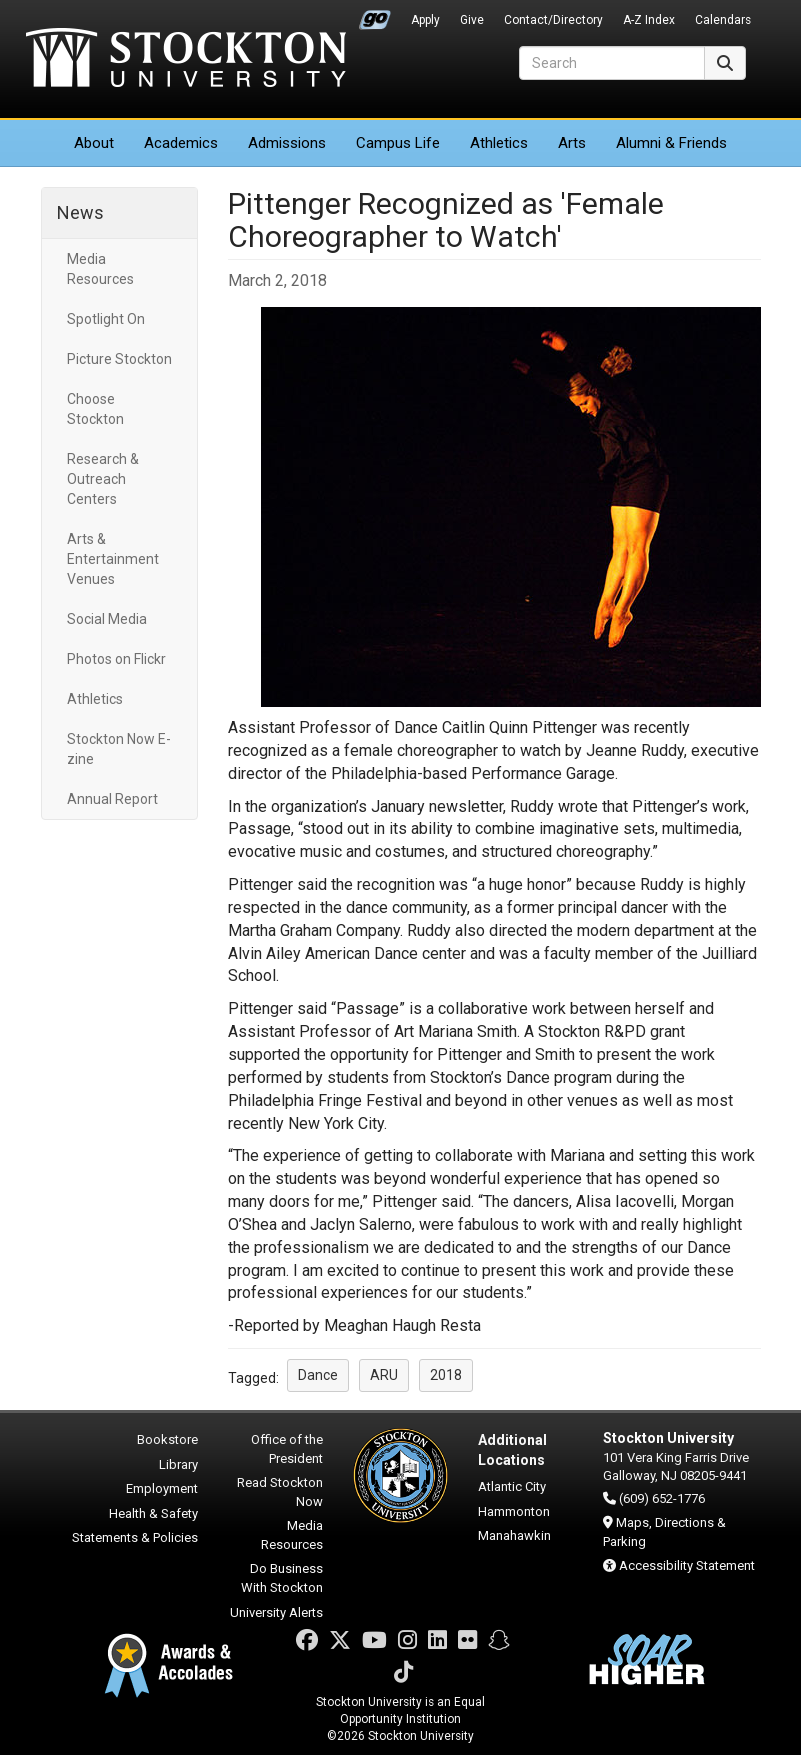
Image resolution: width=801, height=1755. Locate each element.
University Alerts (276, 1612)
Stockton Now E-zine (119, 749)
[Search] (612, 63)
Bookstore (167, 1439)
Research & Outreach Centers (103, 479)
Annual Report (112, 799)
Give (472, 20)
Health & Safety (153, 1513)
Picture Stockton (119, 359)
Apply (425, 20)
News (80, 212)
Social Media (107, 619)
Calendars (723, 20)
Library (178, 1464)
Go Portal (375, 15)
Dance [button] (318, 1375)
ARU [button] (384, 1375)
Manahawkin (514, 1535)
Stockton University (186, 60)
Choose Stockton (95, 409)
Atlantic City (512, 1486)
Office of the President (287, 1449)
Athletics (499, 143)
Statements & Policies (135, 1537)
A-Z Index (649, 20)
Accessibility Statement (687, 1565)
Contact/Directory (553, 20)
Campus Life (398, 143)
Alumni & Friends (671, 143)
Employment (162, 1488)
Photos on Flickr (116, 659)
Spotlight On (106, 319)
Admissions (287, 143)
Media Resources (100, 269)
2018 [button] (446, 1375)
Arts (572, 143)
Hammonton (514, 1511)
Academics (181, 143)
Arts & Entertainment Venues (113, 559)
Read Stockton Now (280, 1492)
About (94, 143)
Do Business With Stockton (282, 1578)
